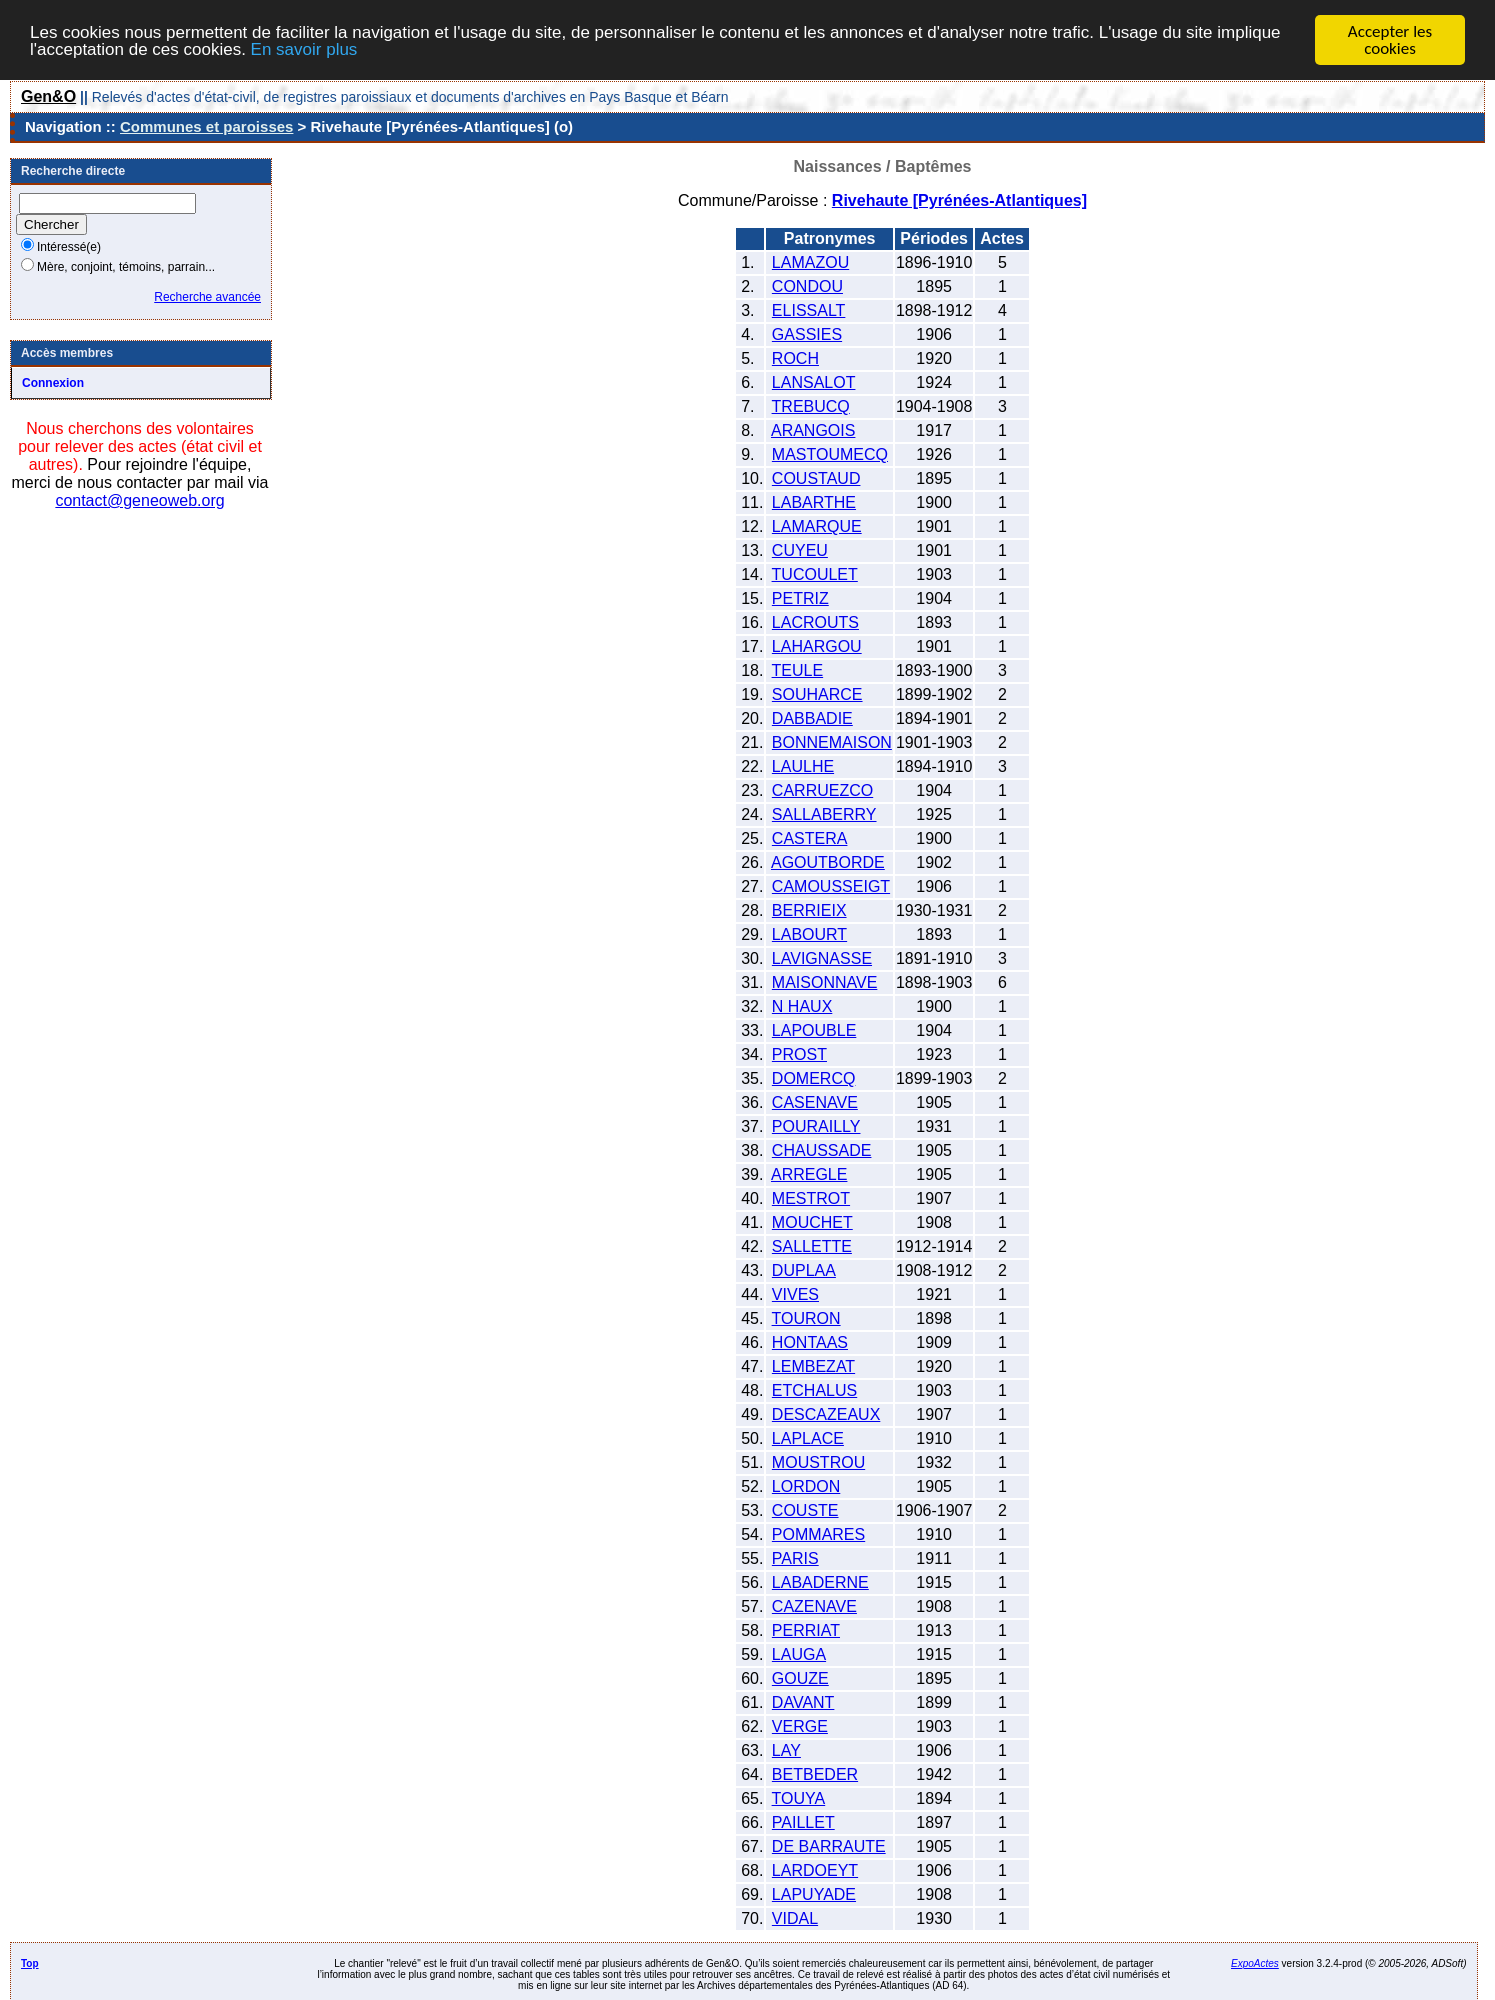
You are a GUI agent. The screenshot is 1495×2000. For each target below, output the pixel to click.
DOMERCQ (814, 1078)
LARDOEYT (815, 1870)
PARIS (795, 1558)
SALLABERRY (824, 814)
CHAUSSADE (822, 1150)
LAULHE (803, 766)
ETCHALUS (814, 1390)
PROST (799, 1054)
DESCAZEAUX (826, 1414)
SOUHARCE (817, 694)
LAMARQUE (817, 526)
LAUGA (799, 1654)
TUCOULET (815, 574)
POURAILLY (816, 1126)
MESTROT (811, 1198)
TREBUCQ (811, 406)
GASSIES (807, 334)
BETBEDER (815, 1774)
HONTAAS (810, 1342)
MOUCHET (812, 1222)
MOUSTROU (818, 1462)
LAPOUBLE (814, 1030)
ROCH (795, 358)
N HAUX (802, 1006)
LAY (786, 1750)
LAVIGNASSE (822, 958)
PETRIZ (800, 598)
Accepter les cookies (1390, 40)
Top (30, 1963)
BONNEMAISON (832, 742)
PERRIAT (806, 1630)
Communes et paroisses (206, 126)
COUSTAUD (816, 478)
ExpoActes (1255, 1963)
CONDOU (807, 286)
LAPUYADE (814, 1894)
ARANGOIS (813, 430)
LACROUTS (815, 622)
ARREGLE (809, 1174)
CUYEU (800, 550)
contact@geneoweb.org (139, 500)
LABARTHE (814, 502)
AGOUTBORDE (828, 862)
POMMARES (818, 1534)
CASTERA (810, 838)
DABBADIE (812, 718)
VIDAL (795, 1918)
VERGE (800, 1726)
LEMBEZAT (813, 1366)
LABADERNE (820, 1582)
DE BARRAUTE (829, 1846)
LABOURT (809, 934)
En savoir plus (304, 48)
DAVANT (803, 1702)
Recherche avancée (207, 297)
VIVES (795, 1294)
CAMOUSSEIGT (831, 886)
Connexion (53, 383)
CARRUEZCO (822, 790)
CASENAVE (815, 1102)
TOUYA (799, 1798)
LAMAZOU (810, 262)
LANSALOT (814, 382)
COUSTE (805, 1510)
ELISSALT (809, 310)
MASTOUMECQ (830, 454)
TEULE (798, 670)
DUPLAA (804, 1270)
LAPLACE (808, 1438)
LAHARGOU (817, 646)
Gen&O (48, 96)
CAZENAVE (814, 1606)
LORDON (806, 1486)
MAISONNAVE (825, 982)
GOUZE (800, 1678)
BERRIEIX (809, 910)
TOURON (806, 1318)
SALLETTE (812, 1246)
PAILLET (803, 1822)
